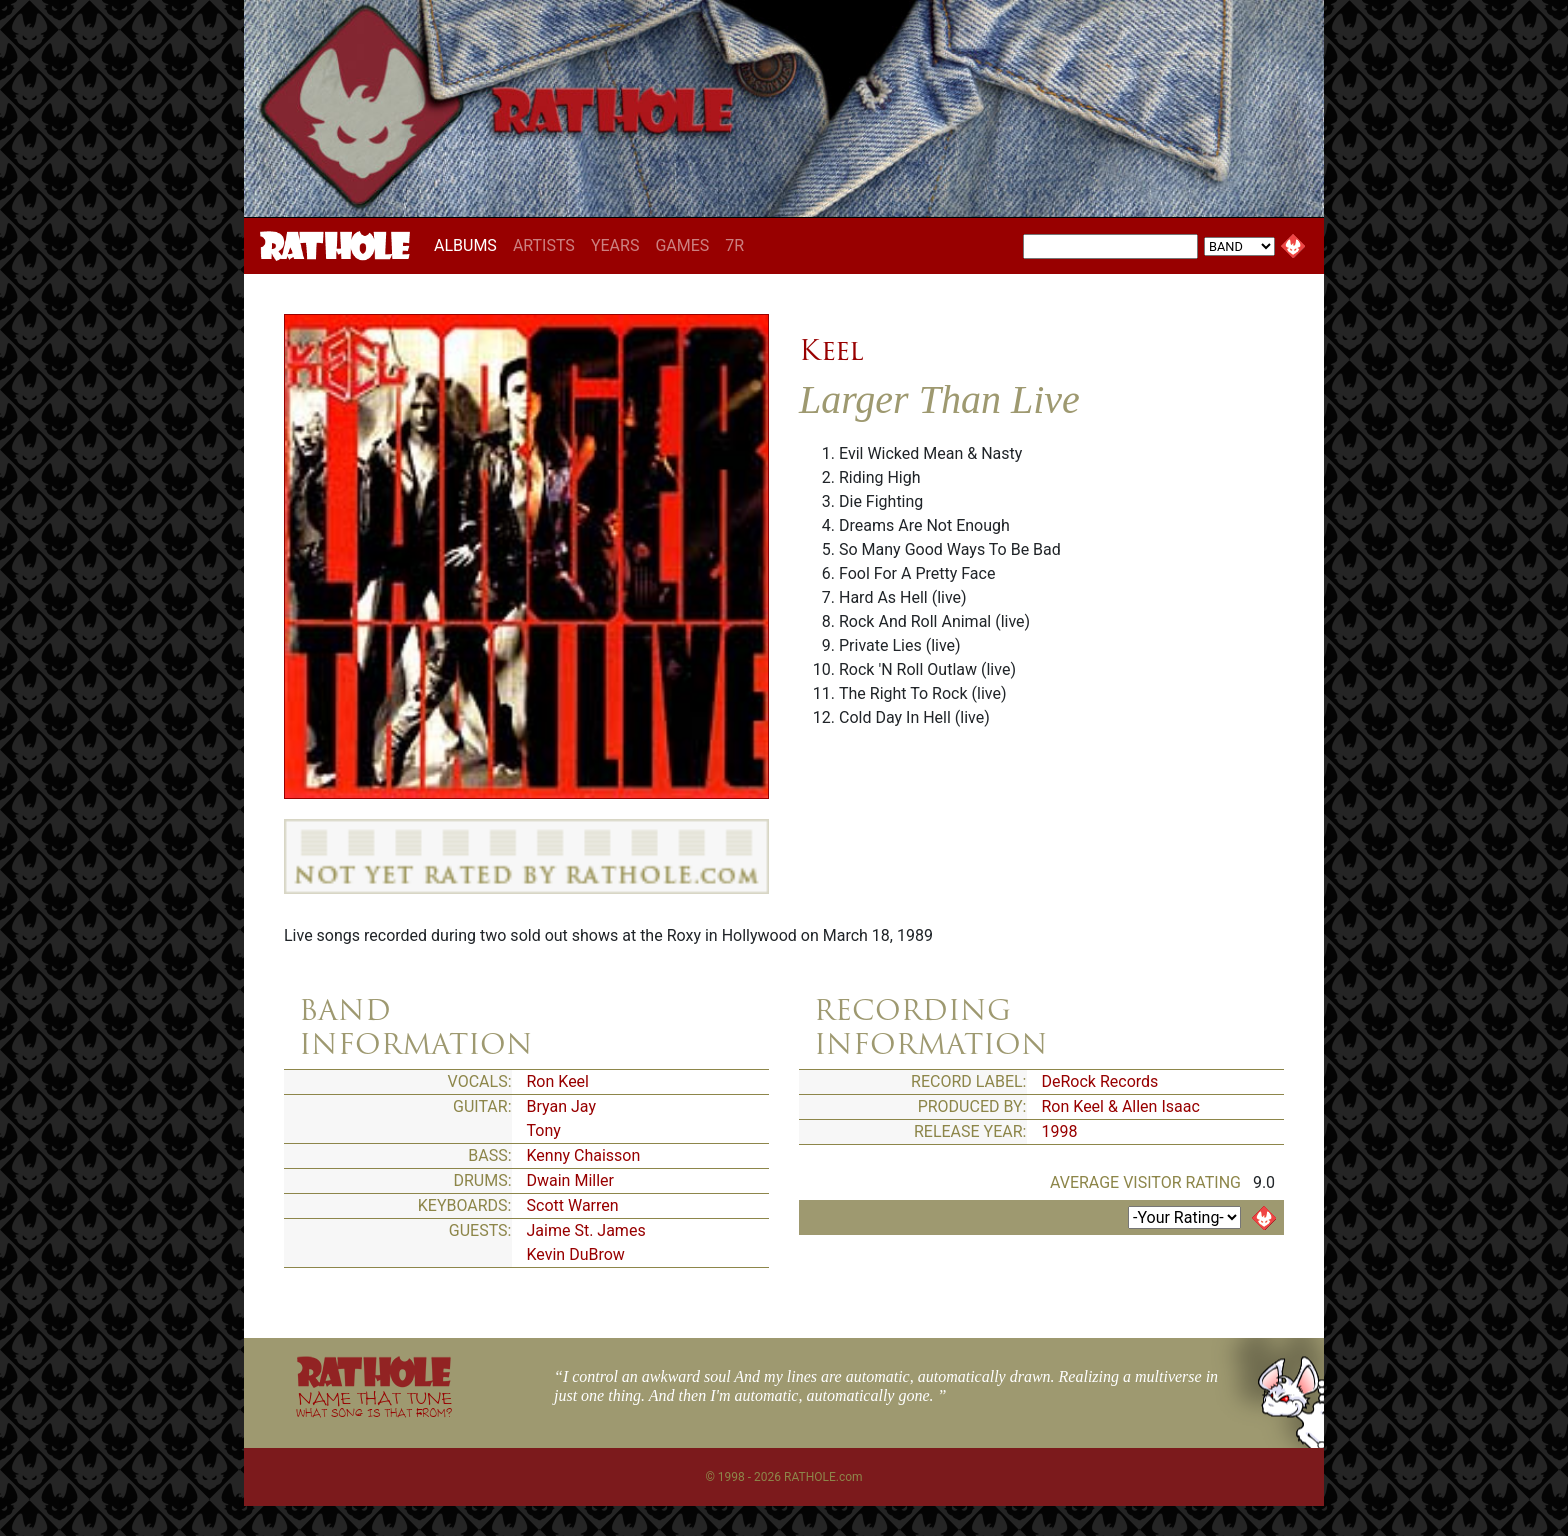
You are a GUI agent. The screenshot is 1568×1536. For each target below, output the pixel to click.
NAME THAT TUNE (374, 1403)
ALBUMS (469, 245)
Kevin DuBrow (576, 1254)
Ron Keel (558, 1081)
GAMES (682, 245)
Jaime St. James (586, 1230)
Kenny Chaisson (584, 1155)
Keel (831, 350)
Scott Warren (573, 1205)
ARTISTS (544, 245)
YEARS (615, 245)
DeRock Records (1100, 1081)
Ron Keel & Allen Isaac (1121, 1106)
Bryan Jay (561, 1106)
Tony (544, 1130)
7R (734, 245)
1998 (1060, 1131)
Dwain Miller (570, 1180)
